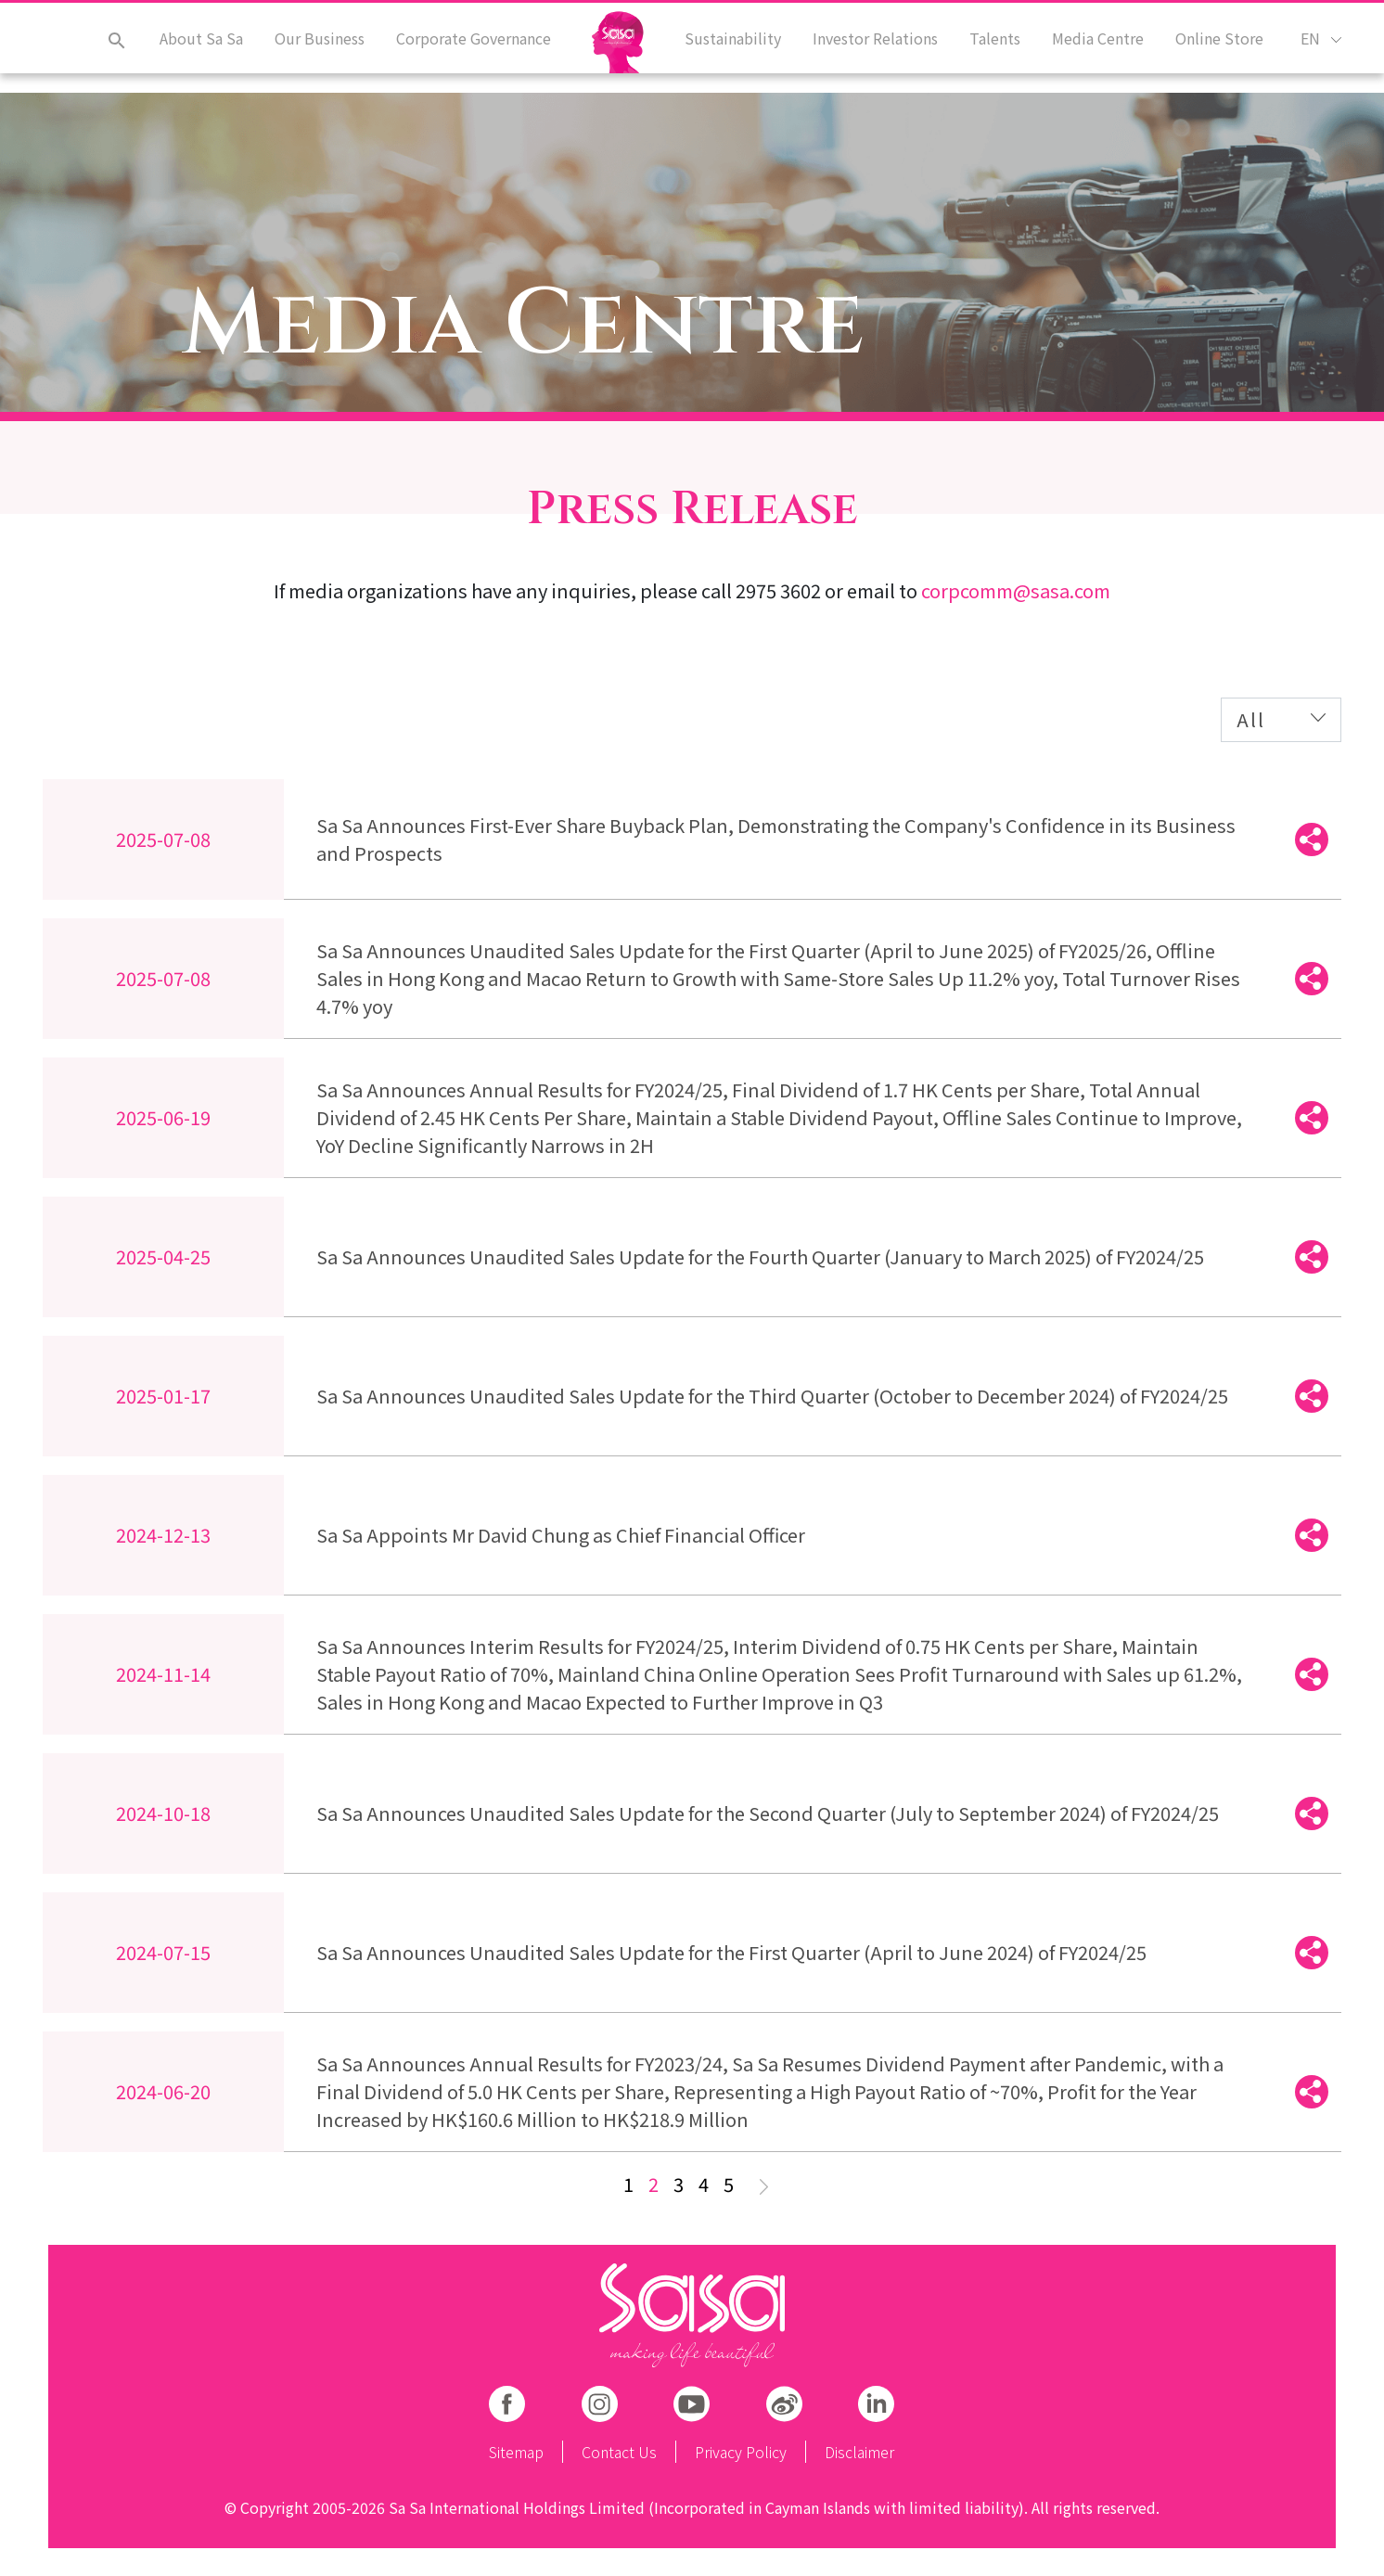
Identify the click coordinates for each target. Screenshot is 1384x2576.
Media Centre (1101, 49)
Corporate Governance (464, 49)
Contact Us (619, 2452)
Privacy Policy (741, 2452)
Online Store (1221, 49)
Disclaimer (859, 2452)
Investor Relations (882, 49)
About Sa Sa (195, 49)
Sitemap (516, 2452)
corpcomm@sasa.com (1015, 590)
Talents (1000, 49)
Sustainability (742, 49)
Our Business (312, 49)
